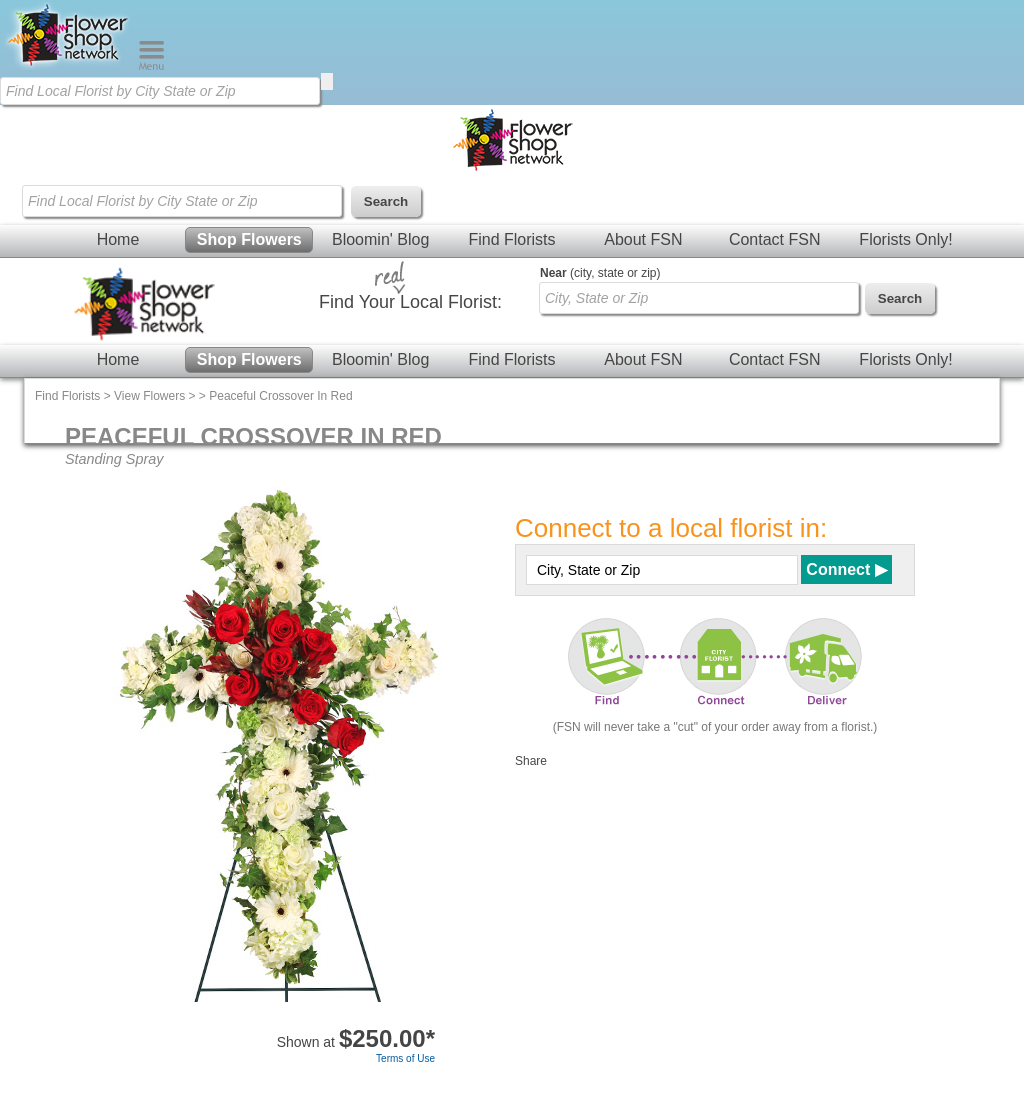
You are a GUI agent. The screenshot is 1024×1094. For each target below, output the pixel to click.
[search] (327, 81)
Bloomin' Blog (380, 239)
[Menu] (151, 66)
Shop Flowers (249, 239)
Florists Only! (905, 239)
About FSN (643, 239)
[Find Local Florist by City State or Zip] (160, 91)
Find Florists (511, 239)
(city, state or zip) (600, 273)
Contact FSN (775, 239)
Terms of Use (405, 1058)
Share (531, 761)
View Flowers (149, 396)
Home (118, 239)
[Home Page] (69, 66)
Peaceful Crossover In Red (280, 396)
